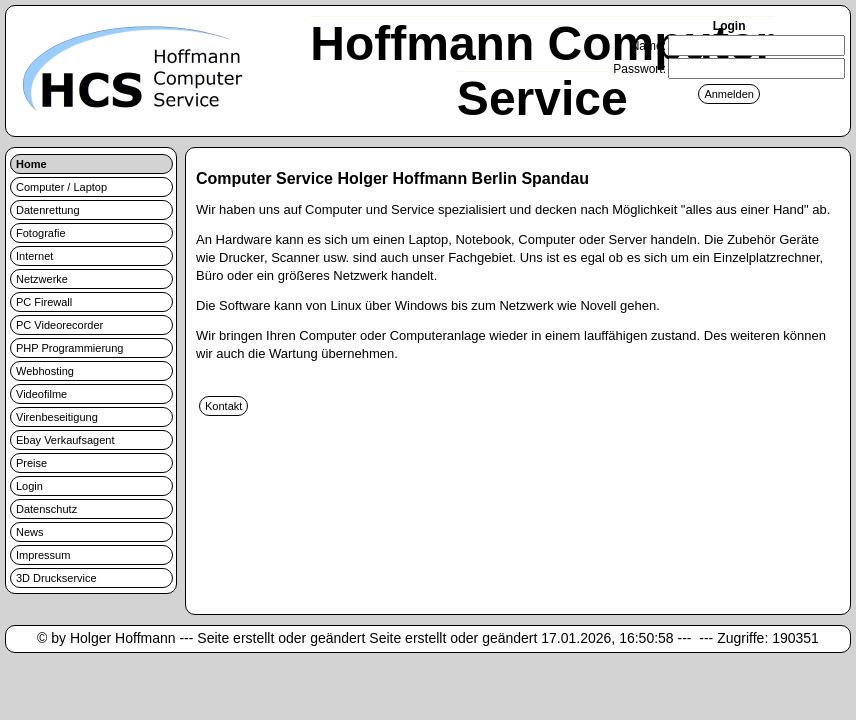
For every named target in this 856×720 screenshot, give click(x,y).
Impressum (43, 555)
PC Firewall (44, 302)
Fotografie (41, 233)
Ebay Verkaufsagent (65, 440)
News (30, 532)
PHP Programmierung (69, 348)
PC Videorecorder (59, 325)
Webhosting (45, 371)
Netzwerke (42, 279)
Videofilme (41, 394)
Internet (34, 256)
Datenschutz (46, 509)
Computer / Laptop (61, 187)
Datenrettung (48, 210)
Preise (31, 463)
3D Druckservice (56, 578)
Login (29, 486)
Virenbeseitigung (57, 417)
